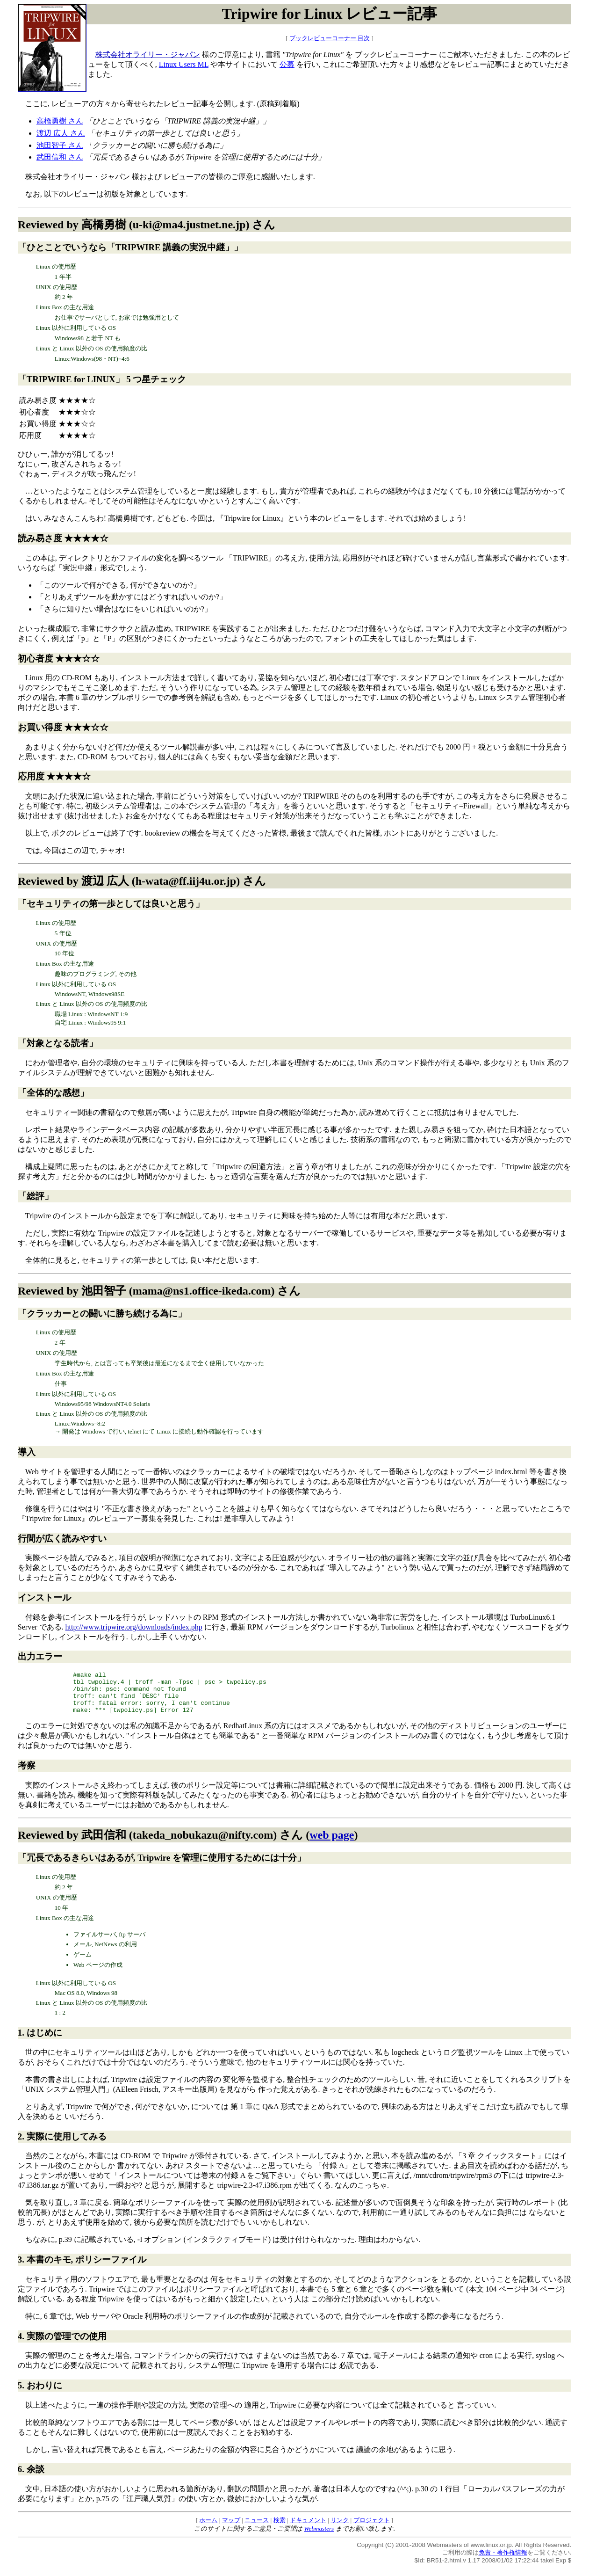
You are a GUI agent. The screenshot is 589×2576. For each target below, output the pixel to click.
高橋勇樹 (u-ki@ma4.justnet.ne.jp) (165, 224)
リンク (339, 2528)
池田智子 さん (59, 145)
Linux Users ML (183, 64)
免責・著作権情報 (503, 2560)
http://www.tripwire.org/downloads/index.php (133, 1627)
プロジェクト (371, 2528)
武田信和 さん (59, 157)
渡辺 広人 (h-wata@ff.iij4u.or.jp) (160, 881)
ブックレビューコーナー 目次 (329, 38)
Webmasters (319, 2536)
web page (331, 1843)
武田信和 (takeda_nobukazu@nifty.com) (179, 1843)
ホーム (208, 2528)
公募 (287, 64)
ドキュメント (308, 2528)
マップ (231, 2528)
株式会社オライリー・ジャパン (147, 54)
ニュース (256, 2528)
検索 (279, 2528)
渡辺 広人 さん (60, 133)
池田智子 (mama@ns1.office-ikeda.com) (178, 1291)
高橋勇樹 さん (59, 121)
